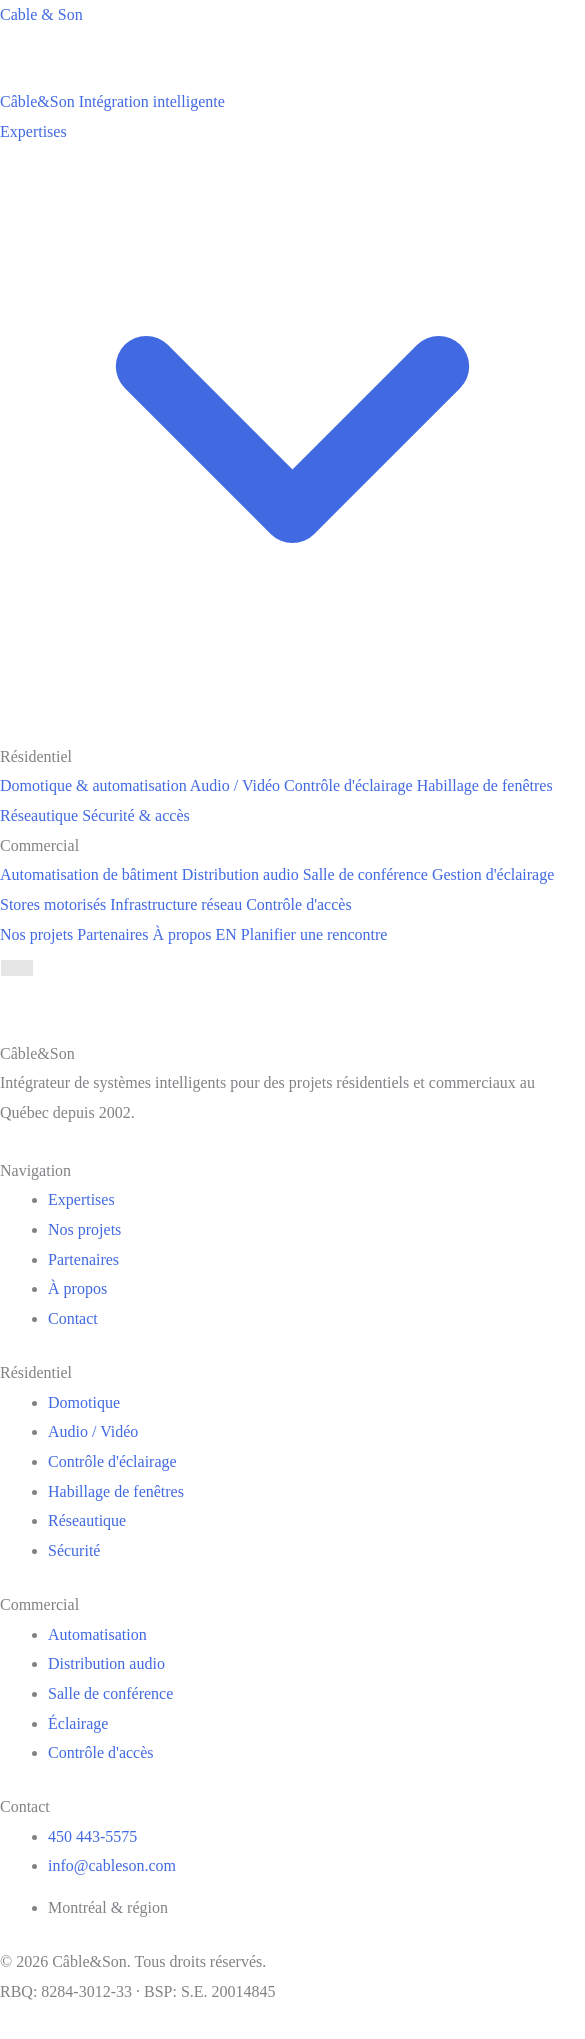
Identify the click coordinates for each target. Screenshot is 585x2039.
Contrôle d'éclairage (112, 1461)
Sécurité (74, 1550)
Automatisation (97, 1634)
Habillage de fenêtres (116, 1491)
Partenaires (112, 934)
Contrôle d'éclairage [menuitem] (348, 785)
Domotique (84, 1402)
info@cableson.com (112, 1865)
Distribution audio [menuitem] (240, 874)
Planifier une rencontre (314, 934)
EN (226, 934)
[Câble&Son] (112, 101)
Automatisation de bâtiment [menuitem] (89, 874)
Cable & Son (41, 14)
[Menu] (17, 968)
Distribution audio (106, 1663)
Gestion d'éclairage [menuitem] (493, 874)
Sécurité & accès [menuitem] (136, 815)
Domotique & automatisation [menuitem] (93, 785)
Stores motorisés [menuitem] (53, 904)
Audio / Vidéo (93, 1431)
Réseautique (87, 1520)
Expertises (81, 1199)
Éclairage (78, 1723)
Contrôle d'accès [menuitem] (299, 904)
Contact (73, 1318)
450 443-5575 (92, 1836)
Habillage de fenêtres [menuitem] (485, 785)
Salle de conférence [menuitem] (365, 874)
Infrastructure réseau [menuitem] (176, 904)
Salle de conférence (110, 1693)
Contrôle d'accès (101, 1752)
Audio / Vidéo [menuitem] (235, 785)
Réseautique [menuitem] (39, 815)
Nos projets (36, 934)
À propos (181, 934)
